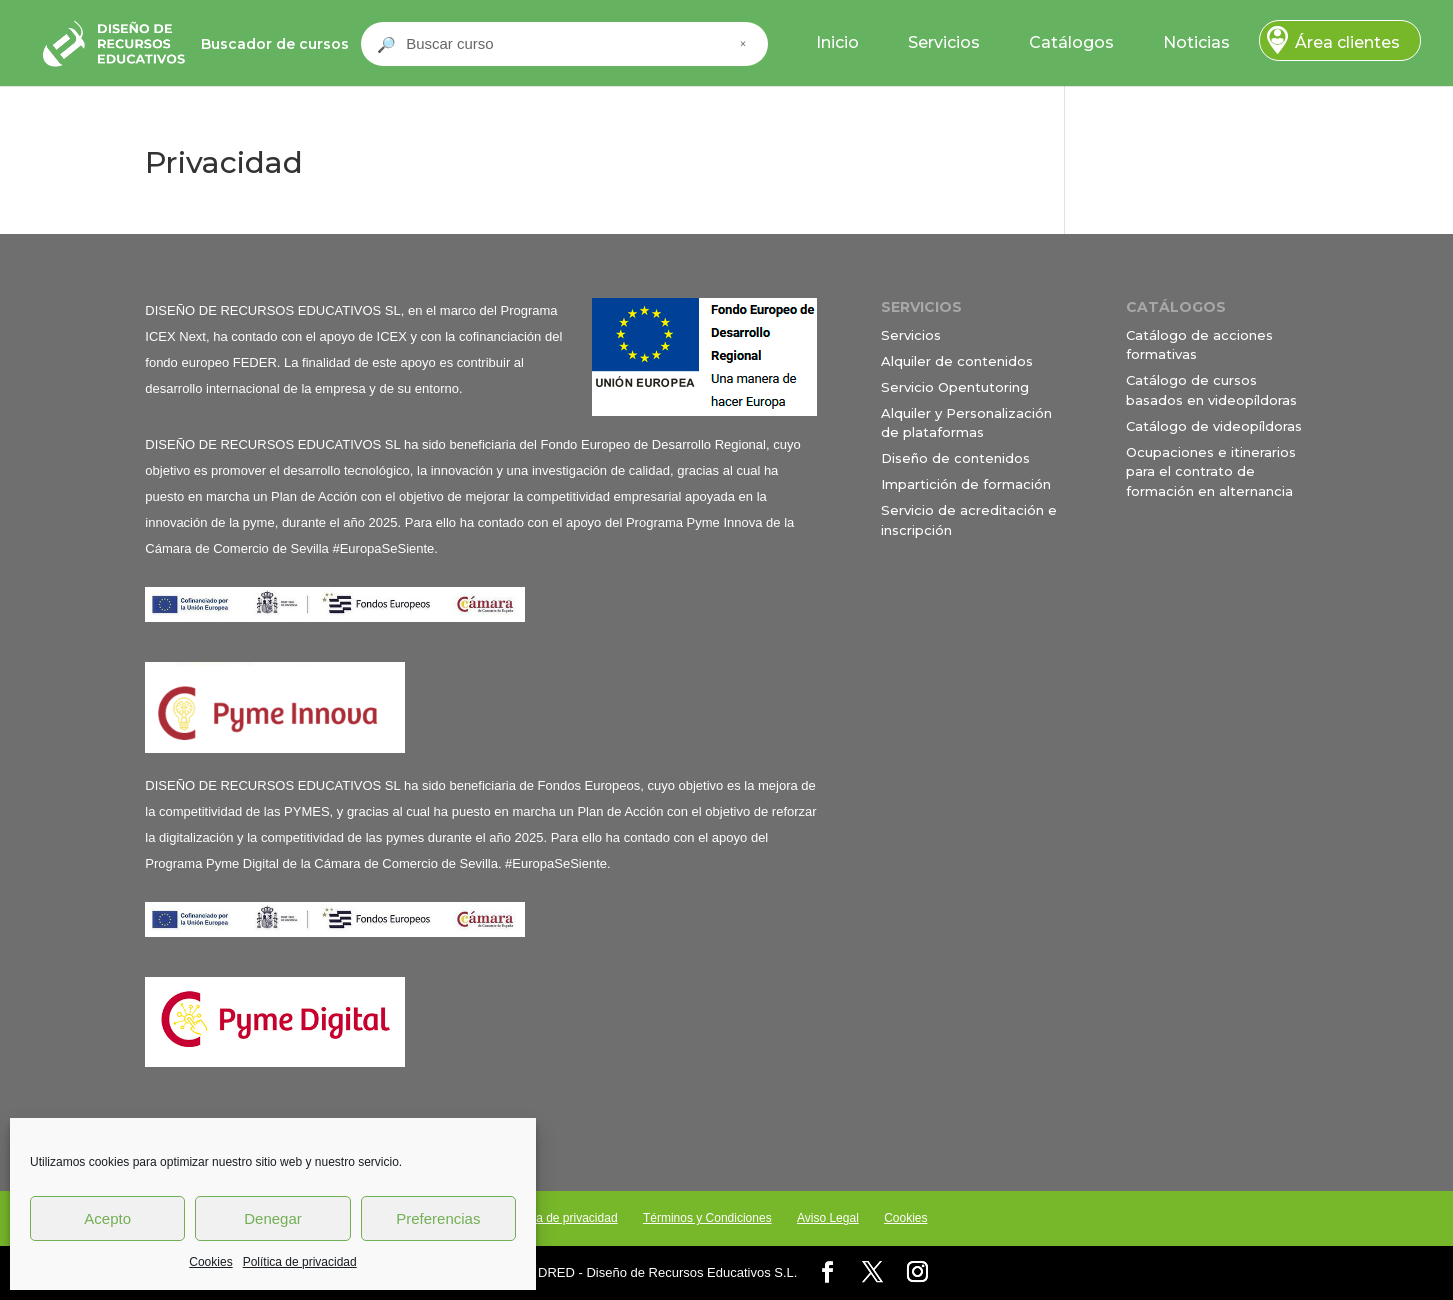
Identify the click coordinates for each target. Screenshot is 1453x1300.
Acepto (107, 1218)
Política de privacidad (300, 1262)
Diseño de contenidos (955, 458)
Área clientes (1347, 42)
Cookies (210, 1262)
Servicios (944, 42)
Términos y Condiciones (707, 1218)
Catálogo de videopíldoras (1214, 426)
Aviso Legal (828, 1218)
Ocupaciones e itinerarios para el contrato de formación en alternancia (1211, 471)
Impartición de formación (966, 484)
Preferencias (438, 1218)
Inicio (837, 42)
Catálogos (1071, 42)
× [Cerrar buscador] (743, 44)
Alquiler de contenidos (957, 361)
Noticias (1196, 42)
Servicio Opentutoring (955, 387)
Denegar (273, 1218)
